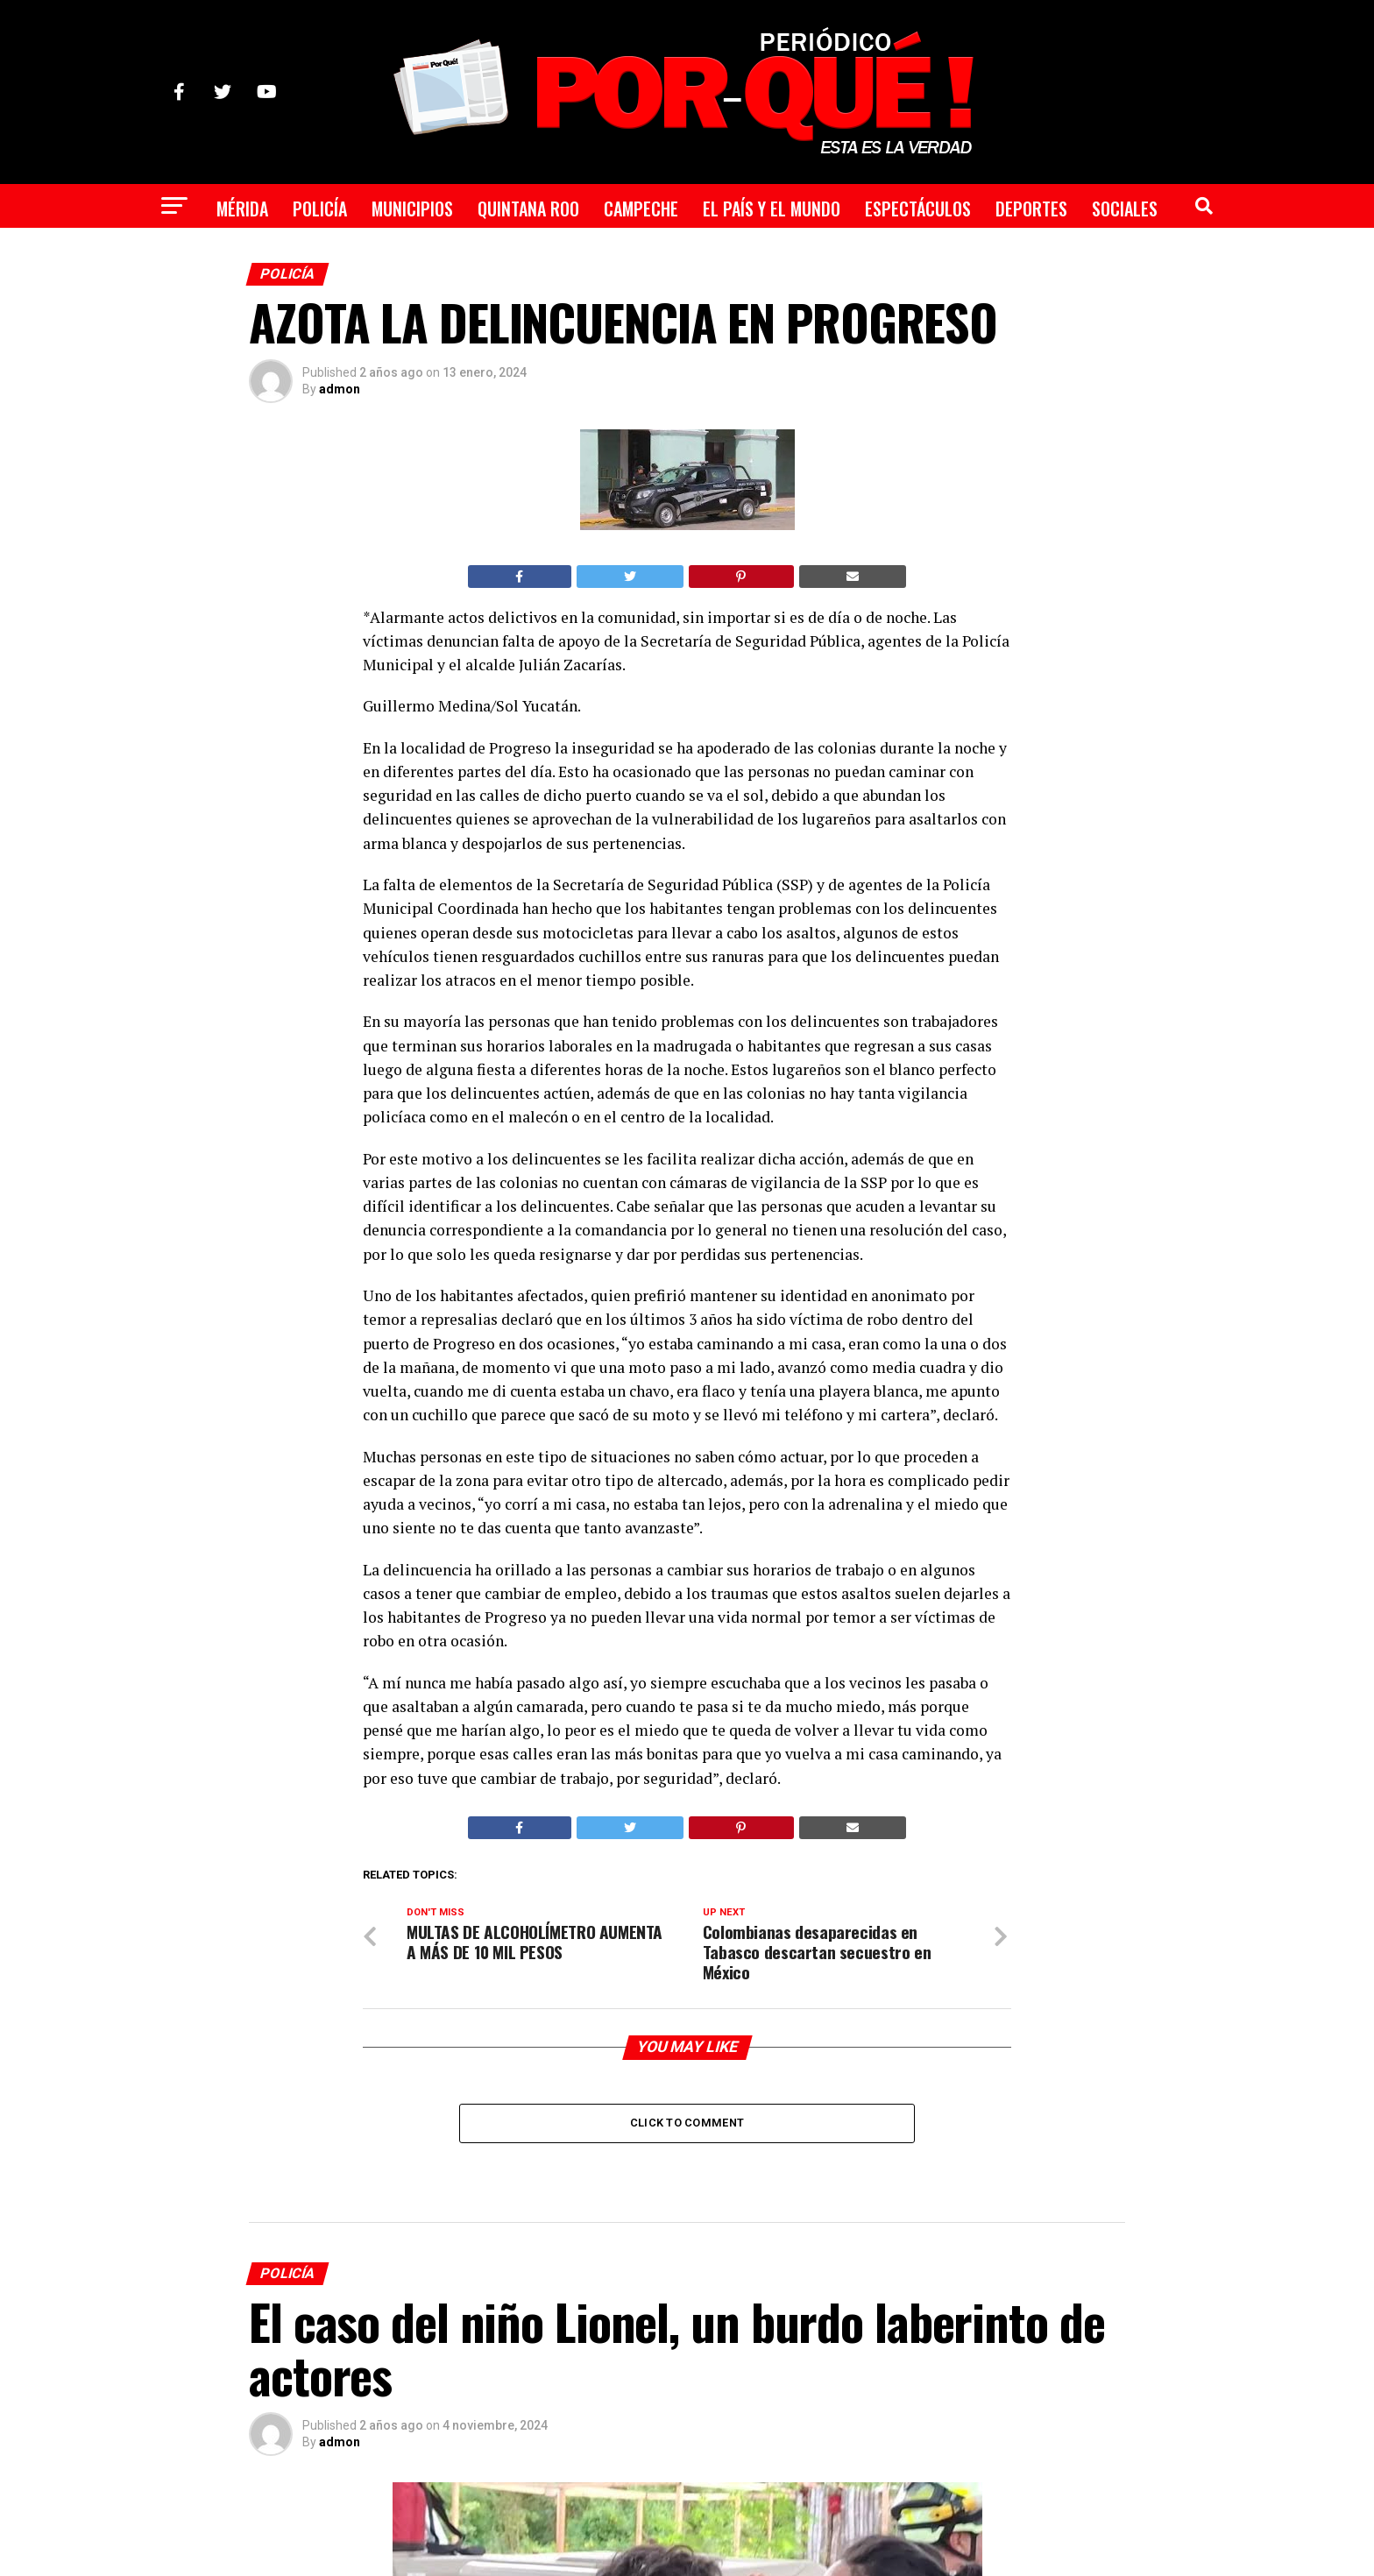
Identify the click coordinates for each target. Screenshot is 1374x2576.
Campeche (641, 208)
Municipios (412, 208)
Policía (320, 208)
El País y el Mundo (771, 208)
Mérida (242, 208)
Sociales (1125, 208)
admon (339, 389)
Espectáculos (918, 208)
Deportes (1031, 208)
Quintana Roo (528, 208)
